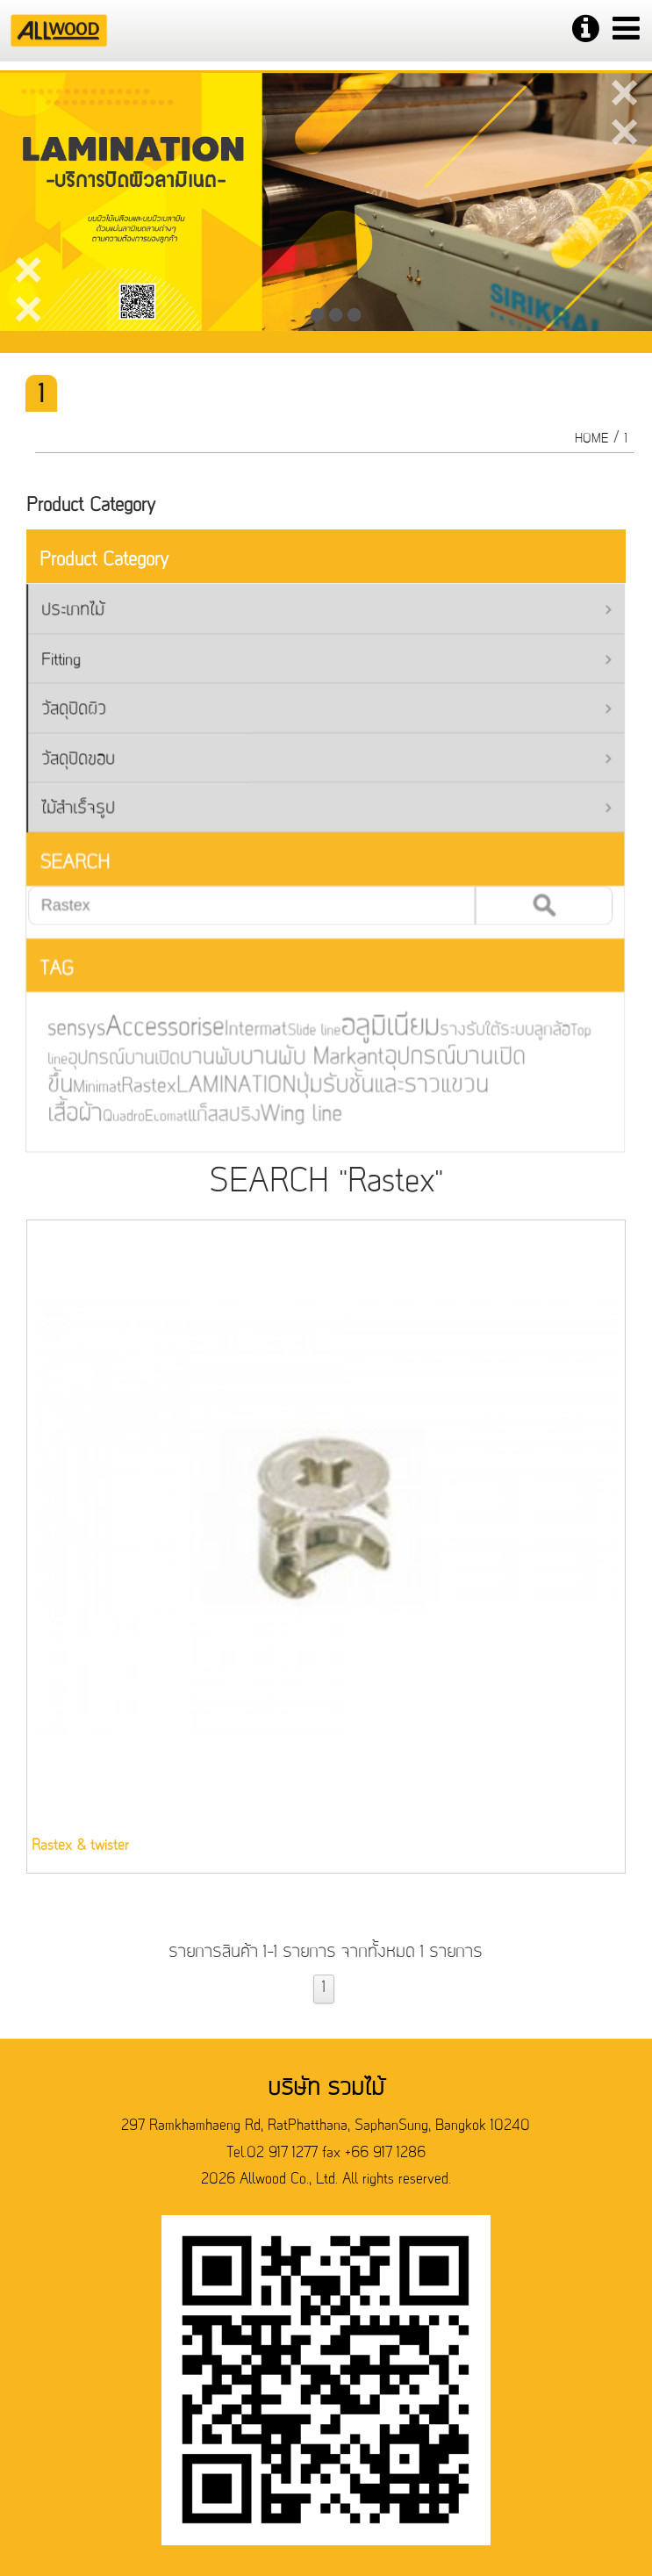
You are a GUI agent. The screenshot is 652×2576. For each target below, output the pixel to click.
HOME (596, 439)
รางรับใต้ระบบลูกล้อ (486, 1028)
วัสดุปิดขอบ (318, 760)
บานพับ (196, 1055)
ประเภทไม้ (318, 613)
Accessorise (152, 1026)
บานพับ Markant (297, 1056)
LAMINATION (222, 1083)
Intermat (242, 1028)
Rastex (137, 1084)
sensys (65, 1028)
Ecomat (154, 1113)
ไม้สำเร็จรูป (318, 809)
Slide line (299, 1029)
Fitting (318, 662)
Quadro (112, 1113)
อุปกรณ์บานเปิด (112, 1056)
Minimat (86, 1084)
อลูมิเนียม (374, 1026)
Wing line (286, 1111)
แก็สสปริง (210, 1112)
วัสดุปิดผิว (318, 711)
